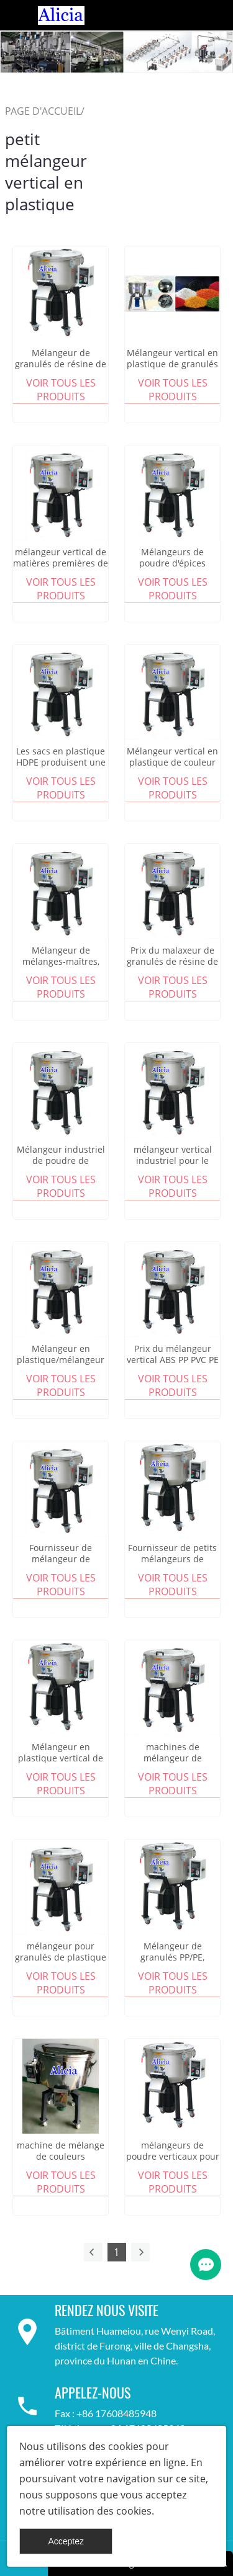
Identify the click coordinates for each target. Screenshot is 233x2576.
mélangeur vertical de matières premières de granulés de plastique (60, 563)
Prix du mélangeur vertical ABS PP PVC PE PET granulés (173, 1360)
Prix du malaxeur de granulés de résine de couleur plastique (172, 961)
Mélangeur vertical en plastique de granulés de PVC (172, 364)
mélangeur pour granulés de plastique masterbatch (60, 1957)
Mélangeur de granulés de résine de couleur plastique (60, 364)
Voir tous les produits (61, 389)
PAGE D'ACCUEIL (43, 111)
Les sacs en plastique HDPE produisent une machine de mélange (61, 762)
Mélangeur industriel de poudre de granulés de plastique (60, 1161)
